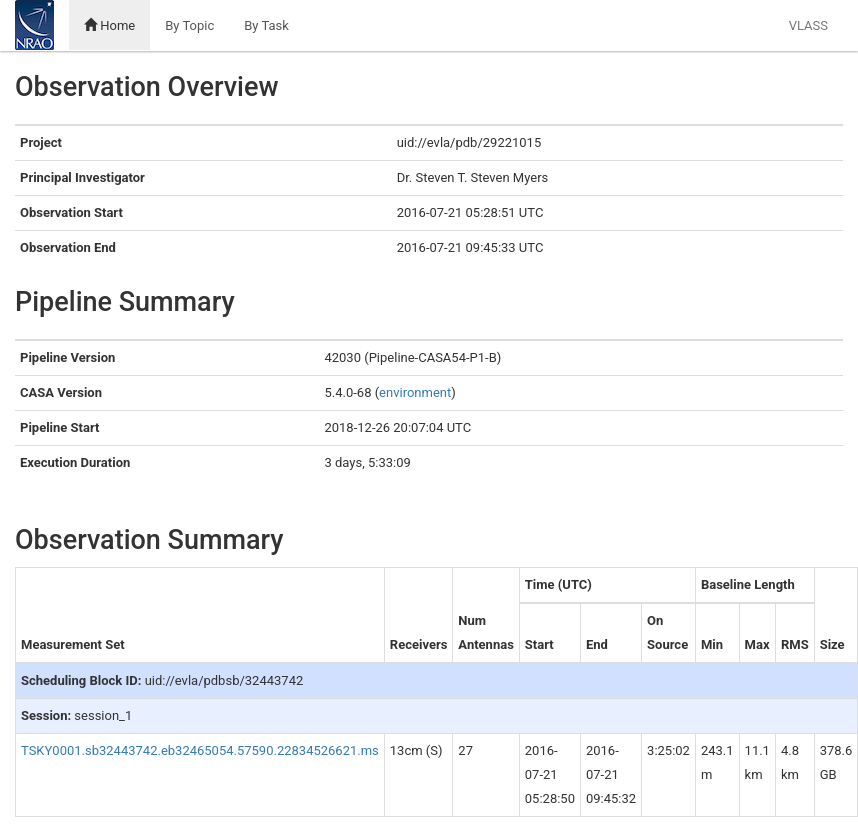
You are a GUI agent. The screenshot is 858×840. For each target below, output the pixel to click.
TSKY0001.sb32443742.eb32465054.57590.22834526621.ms (200, 750)
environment (415, 392)
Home (109, 25)
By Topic (189, 25)
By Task (266, 25)
